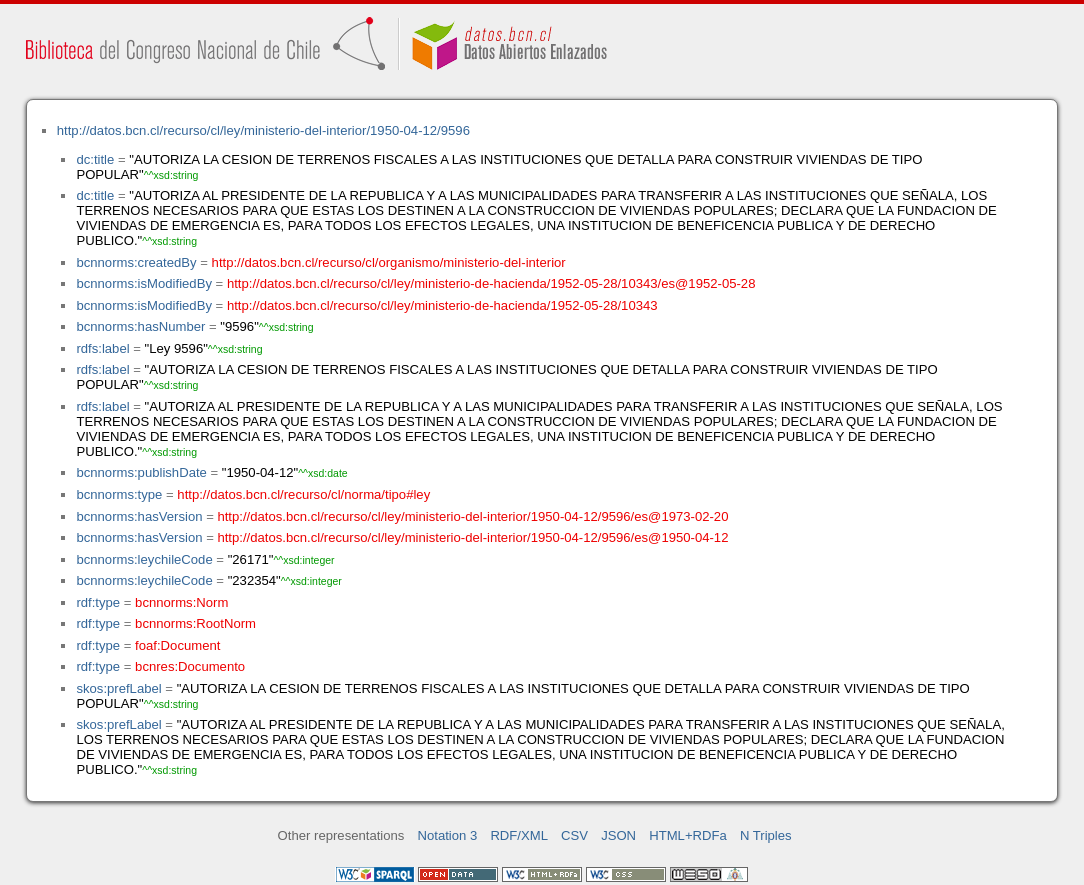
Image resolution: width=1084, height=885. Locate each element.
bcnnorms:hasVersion (139, 516)
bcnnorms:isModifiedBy (144, 283)
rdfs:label (102, 348)
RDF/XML (519, 835)
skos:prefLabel (118, 688)
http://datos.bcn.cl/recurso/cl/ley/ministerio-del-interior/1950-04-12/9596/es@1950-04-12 (472, 537)
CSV (574, 835)
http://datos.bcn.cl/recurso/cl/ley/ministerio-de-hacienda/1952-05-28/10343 (442, 305)
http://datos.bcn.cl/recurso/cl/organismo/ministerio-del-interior (389, 262)
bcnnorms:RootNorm (195, 623)
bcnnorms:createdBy (136, 262)
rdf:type (98, 602)
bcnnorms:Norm (181, 602)
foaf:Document (177, 645)
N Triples (766, 835)
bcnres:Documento (190, 666)
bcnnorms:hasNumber (140, 326)
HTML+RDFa (688, 835)
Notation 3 (448, 835)
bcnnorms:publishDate (141, 472)
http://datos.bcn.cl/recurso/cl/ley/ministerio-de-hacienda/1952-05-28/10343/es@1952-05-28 (491, 283)
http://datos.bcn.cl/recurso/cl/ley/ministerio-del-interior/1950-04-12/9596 (263, 130)
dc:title (95, 159)
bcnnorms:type (119, 494)
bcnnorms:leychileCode (144, 559)
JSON (618, 835)
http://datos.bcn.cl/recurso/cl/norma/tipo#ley (303, 494)
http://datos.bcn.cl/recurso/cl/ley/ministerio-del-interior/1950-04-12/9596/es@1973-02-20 (472, 516)
